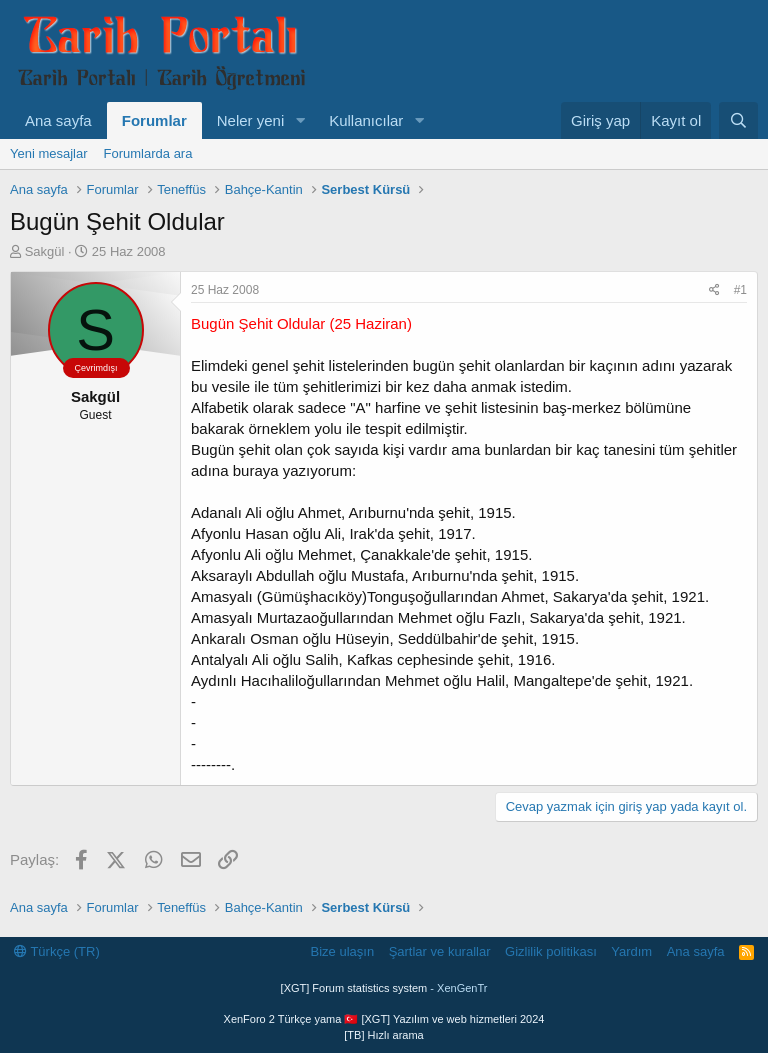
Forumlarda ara (148, 153)
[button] (300, 120)
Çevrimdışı (95, 368)
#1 (740, 290)
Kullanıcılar (366, 120)
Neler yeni (251, 120)
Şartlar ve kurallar (440, 951)
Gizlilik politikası (551, 951)
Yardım (631, 951)
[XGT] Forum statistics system (384, 988)
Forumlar (154, 120)
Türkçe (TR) (57, 951)
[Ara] (738, 120)
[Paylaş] (714, 290)
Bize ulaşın (343, 951)
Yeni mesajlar (49, 153)
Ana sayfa (58, 120)
